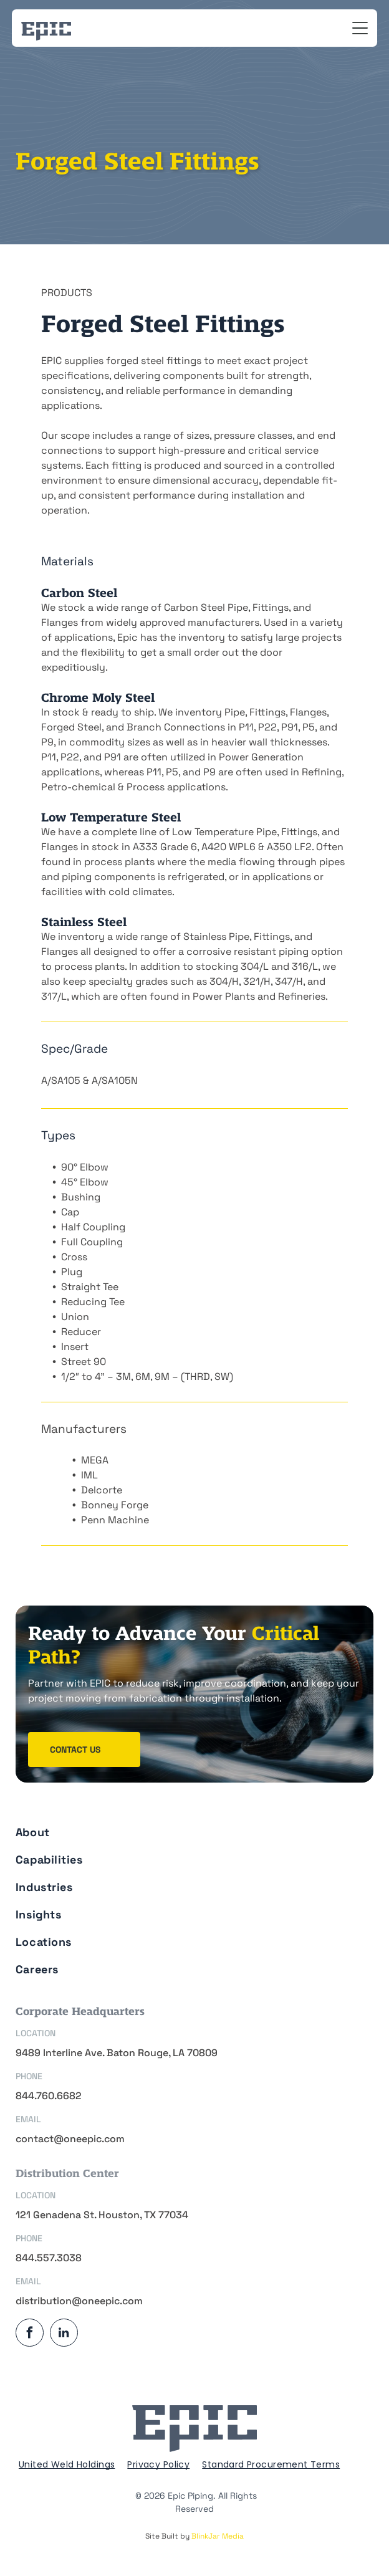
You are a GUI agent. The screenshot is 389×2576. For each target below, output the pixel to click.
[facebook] (30, 2334)
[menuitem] (191, 1828)
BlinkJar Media (217, 2536)
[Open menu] (360, 28)
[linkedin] (64, 2334)
